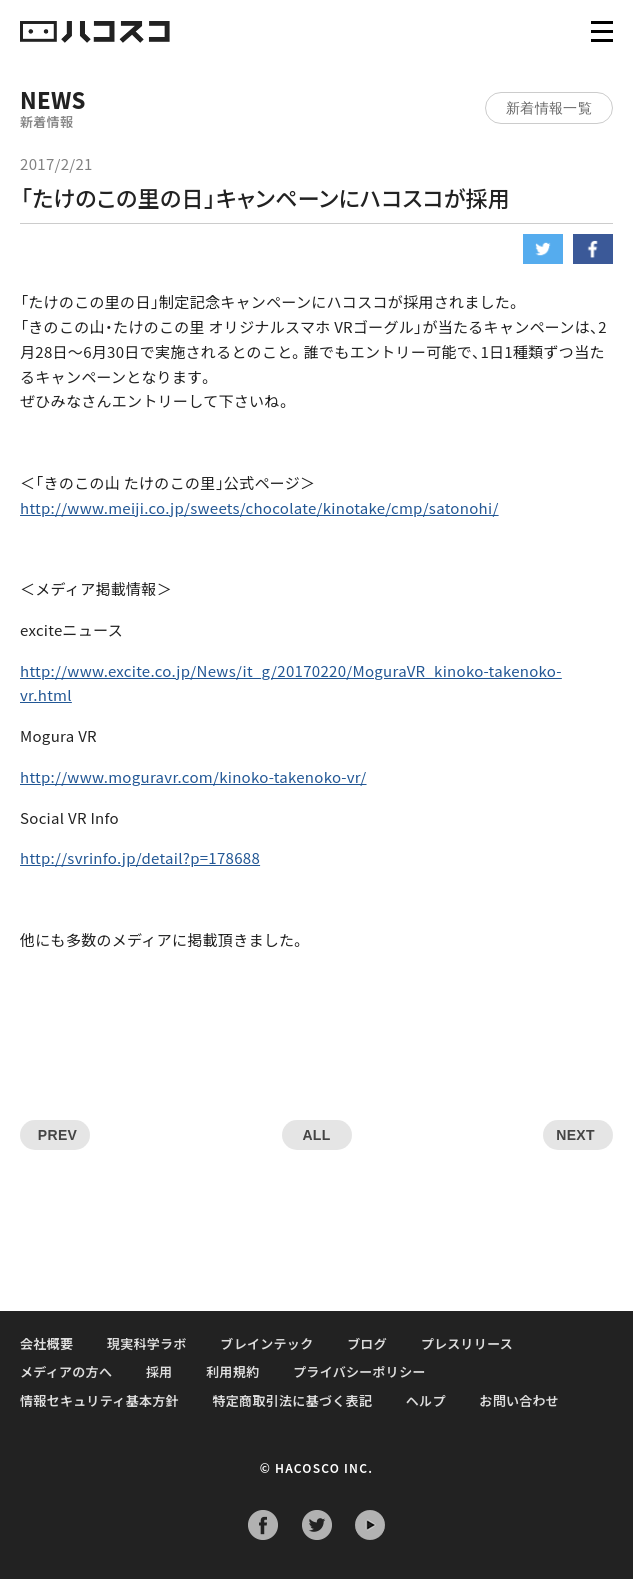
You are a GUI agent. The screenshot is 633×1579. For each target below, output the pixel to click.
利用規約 (232, 1371)
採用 (159, 1371)
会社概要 (46, 1343)
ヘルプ (426, 1400)
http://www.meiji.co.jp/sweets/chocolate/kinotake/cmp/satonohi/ (259, 507)
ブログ (367, 1343)
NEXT (575, 1135)
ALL (316, 1135)
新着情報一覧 (549, 108)
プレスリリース (467, 1343)
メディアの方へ (66, 1371)
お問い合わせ (519, 1400)
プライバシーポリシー (359, 1371)
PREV (57, 1135)
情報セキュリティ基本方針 (99, 1400)
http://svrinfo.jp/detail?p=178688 (140, 857)
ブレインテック (266, 1343)
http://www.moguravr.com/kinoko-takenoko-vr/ (193, 776)
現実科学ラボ (147, 1343)
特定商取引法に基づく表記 (293, 1400)
